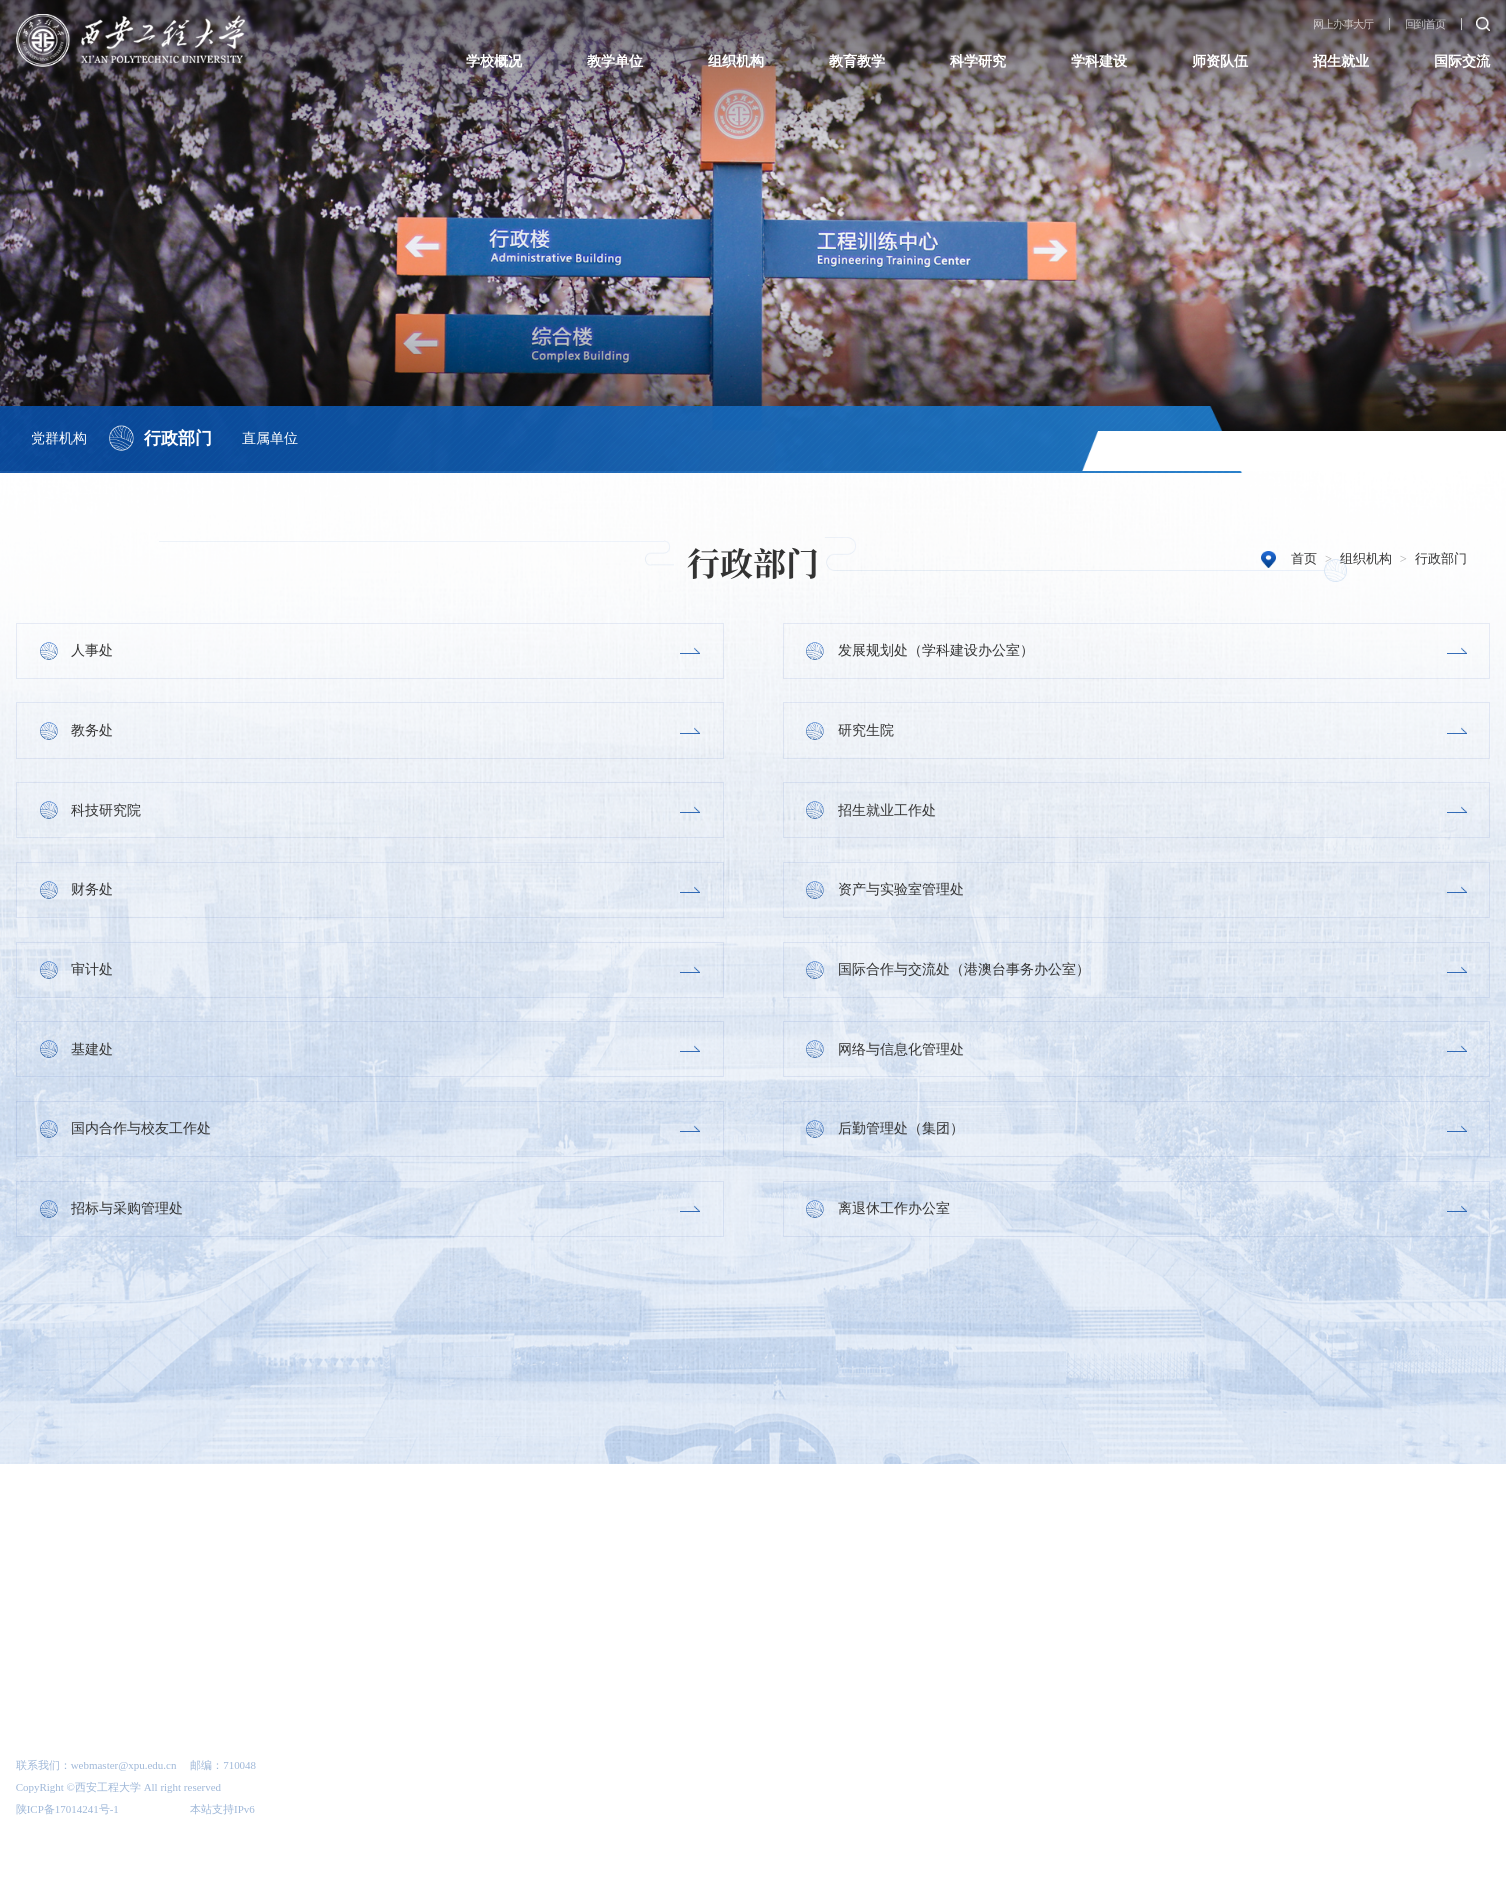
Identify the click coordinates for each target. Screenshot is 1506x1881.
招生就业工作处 (887, 811)
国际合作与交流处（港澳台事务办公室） (964, 972)
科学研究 (978, 61)
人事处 (93, 650)
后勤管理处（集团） (901, 1133)
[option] (108, 1517)
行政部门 (180, 436)
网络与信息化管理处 (901, 1053)
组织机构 (736, 61)
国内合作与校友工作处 (142, 1133)
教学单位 (615, 61)
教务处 (93, 731)
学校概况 (494, 61)
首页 (1304, 559)
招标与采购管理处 (128, 1214)
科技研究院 (107, 811)
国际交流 (1462, 61)
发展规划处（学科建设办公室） (936, 650)
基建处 (93, 1053)
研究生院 (866, 731)
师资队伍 (1220, 61)
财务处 (93, 892)
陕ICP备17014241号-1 (67, 1818)
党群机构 (59, 436)
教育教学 (857, 61)
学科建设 (1099, 61)
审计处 (93, 972)
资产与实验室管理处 (901, 892)
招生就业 (1341, 61)
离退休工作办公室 (894, 1214)
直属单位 (274, 436)
